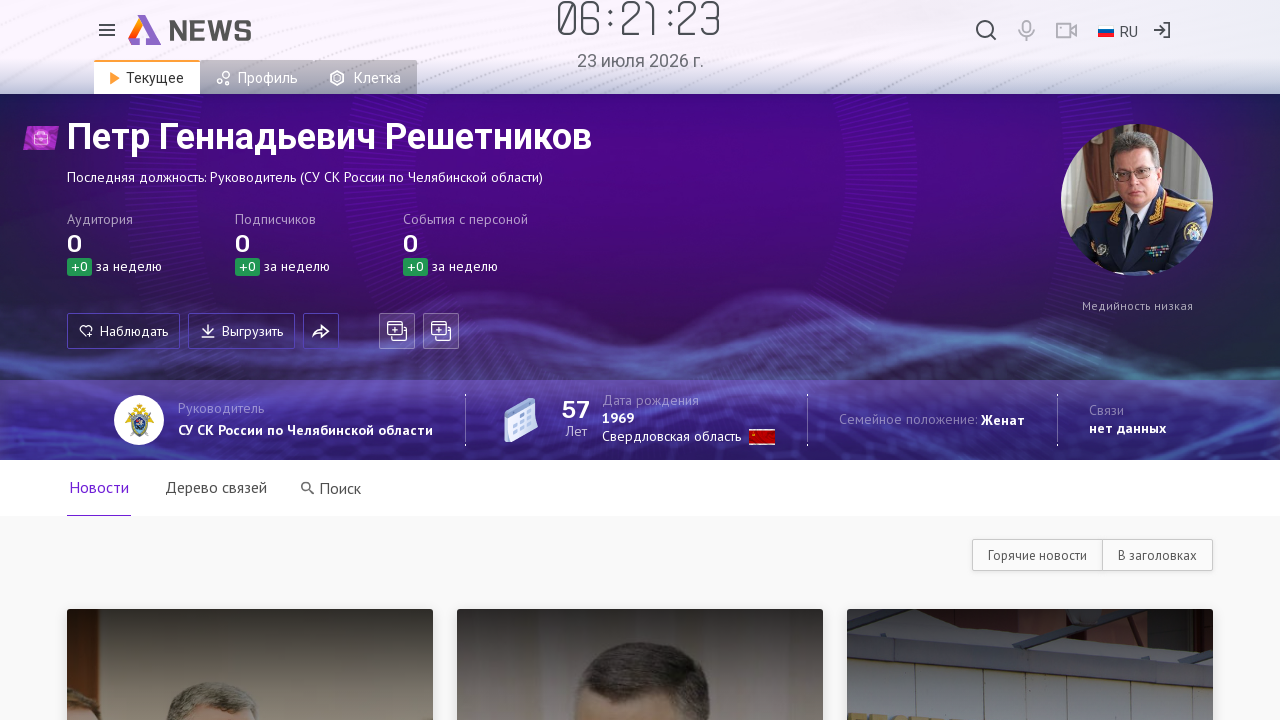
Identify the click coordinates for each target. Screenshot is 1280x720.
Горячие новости (1037, 555)
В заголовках (1157, 555)
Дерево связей (216, 487)
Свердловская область (671, 436)
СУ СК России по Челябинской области (305, 430)
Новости (99, 487)
